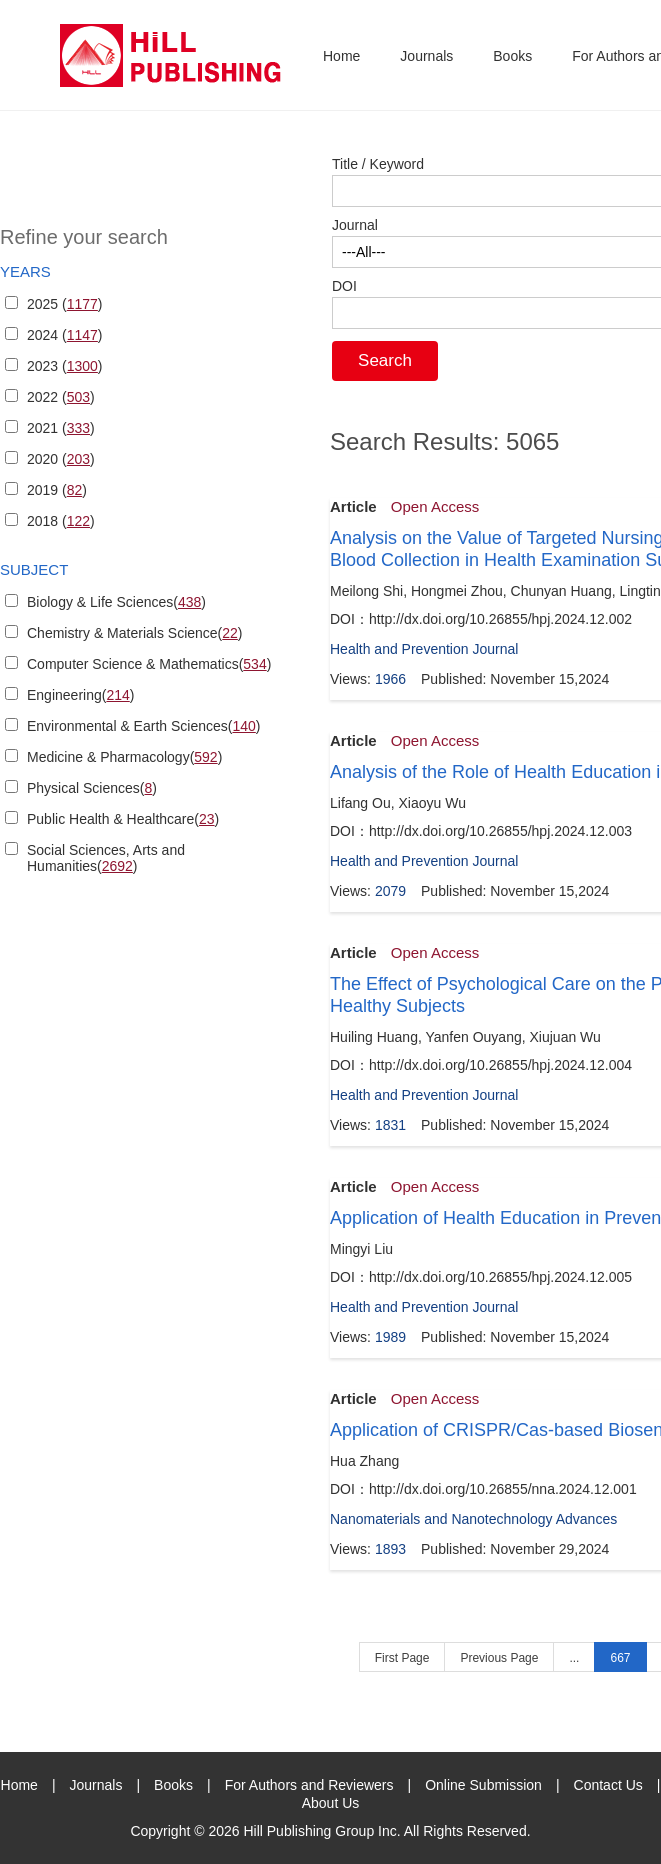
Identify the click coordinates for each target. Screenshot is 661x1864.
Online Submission (483, 1785)
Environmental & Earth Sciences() (143, 726)
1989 (390, 1337)
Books (512, 56)
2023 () (65, 366)
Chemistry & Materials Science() (135, 633)
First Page (402, 1658)
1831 (390, 1125)
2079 (390, 891)
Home (341, 56)
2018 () (61, 521)
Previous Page (499, 1658)
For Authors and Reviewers (309, 1785)
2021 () (61, 428)
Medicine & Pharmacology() (124, 757)
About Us (331, 1803)
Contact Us (608, 1785)
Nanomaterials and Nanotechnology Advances (473, 1519)
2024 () (65, 335)
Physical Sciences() (92, 788)
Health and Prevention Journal (424, 649)
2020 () (61, 459)
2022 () (61, 397)
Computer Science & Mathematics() (149, 664)
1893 (390, 1549)
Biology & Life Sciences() (116, 602)
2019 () (57, 490)
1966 (390, 679)
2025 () (65, 304)
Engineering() (80, 695)
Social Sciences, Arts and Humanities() (106, 858)
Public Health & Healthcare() (123, 819)
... (574, 1658)
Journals (426, 56)
